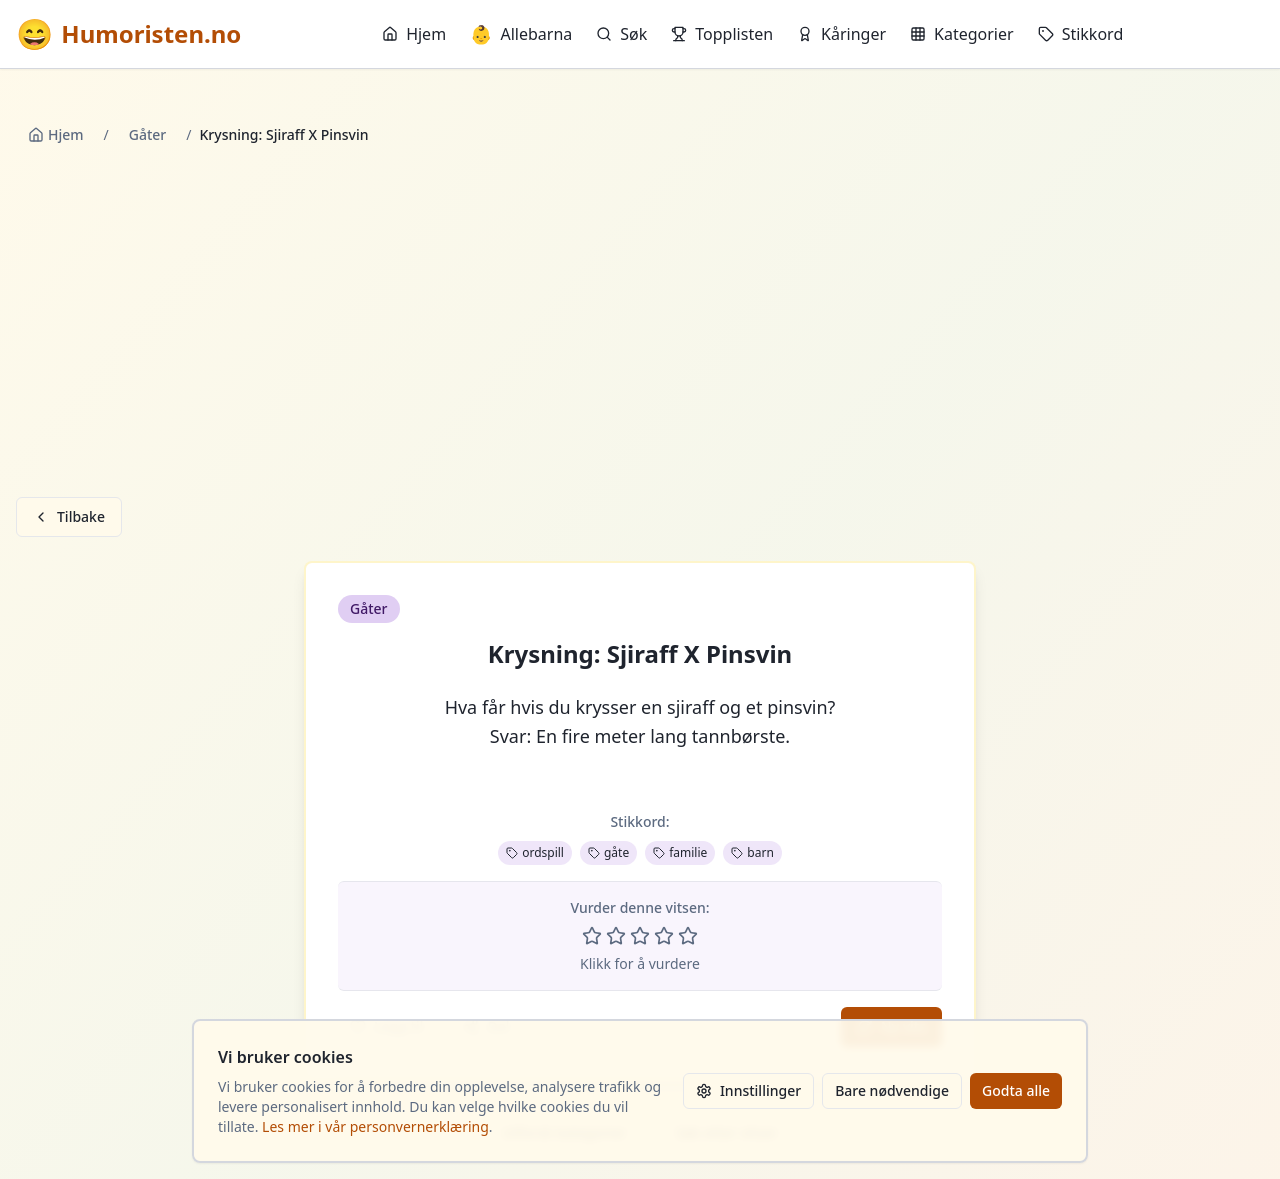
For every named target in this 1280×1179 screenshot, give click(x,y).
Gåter (148, 134)
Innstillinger (748, 1090)
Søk (621, 34)
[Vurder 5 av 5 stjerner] (688, 936)
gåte (608, 852)
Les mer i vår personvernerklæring (375, 1126)
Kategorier (962, 34)
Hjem (414, 34)
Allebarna (521, 34)
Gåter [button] (369, 608)
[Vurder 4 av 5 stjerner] (664, 936)
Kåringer (841, 34)
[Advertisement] (640, 325)
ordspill (535, 852)
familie (680, 852)
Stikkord (1081, 34)
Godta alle (1016, 1090)
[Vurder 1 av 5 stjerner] (592, 936)
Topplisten (722, 34)
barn (752, 852)
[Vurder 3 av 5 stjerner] (640, 936)
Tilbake (69, 516)
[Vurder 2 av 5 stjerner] (616, 936)
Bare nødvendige (892, 1090)
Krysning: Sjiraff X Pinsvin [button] (640, 654)
